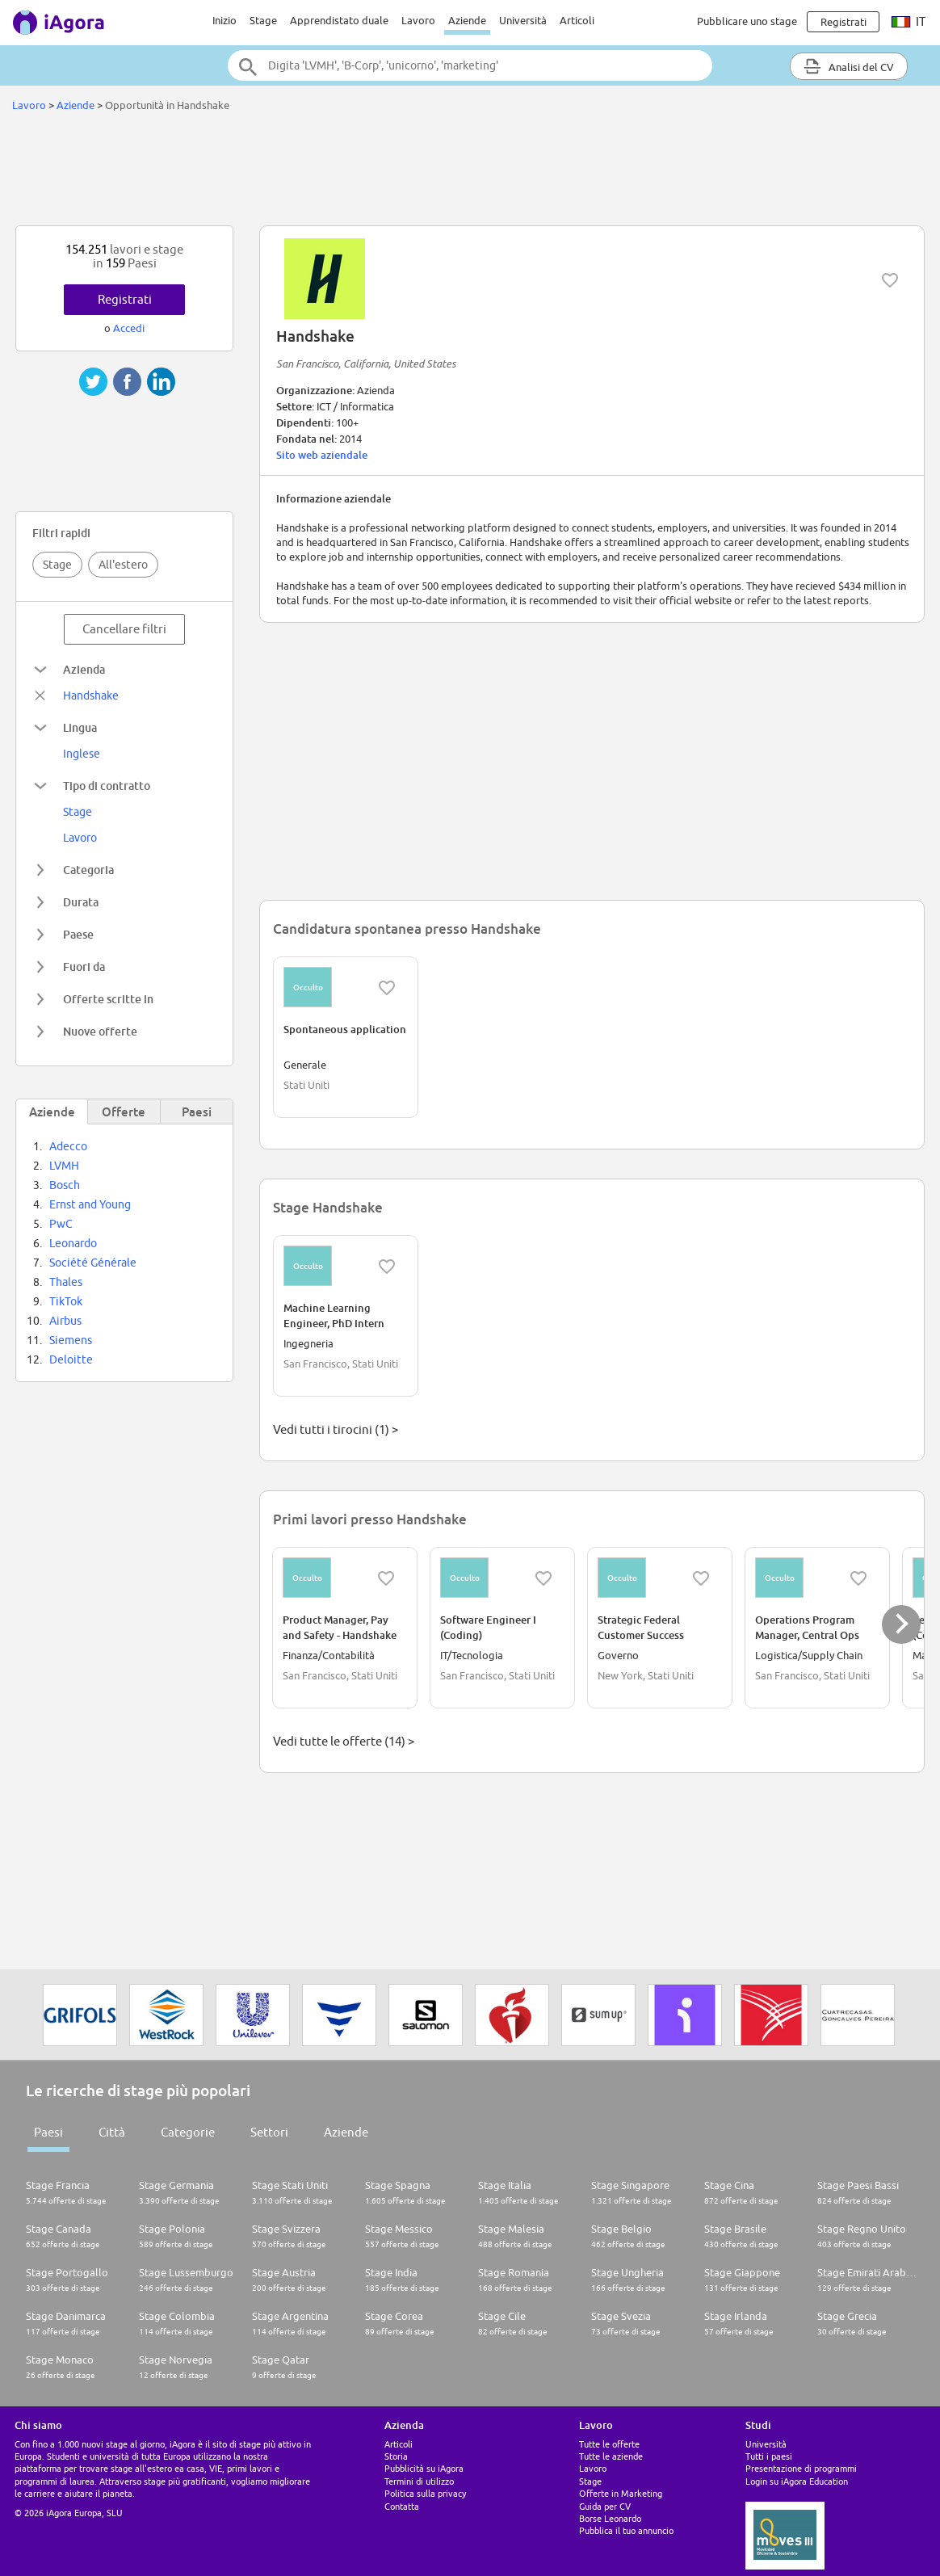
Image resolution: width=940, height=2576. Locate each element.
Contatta (401, 2506)
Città (112, 2132)
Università (523, 20)
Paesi (48, 2132)
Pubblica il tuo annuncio (626, 2530)
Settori (269, 2132)
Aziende (467, 20)
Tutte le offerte (609, 2444)
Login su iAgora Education (796, 2481)
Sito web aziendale (321, 454)
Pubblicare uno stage (747, 21)
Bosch (64, 1185)
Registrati (125, 299)
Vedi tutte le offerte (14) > (343, 1741)
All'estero (123, 564)
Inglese (81, 753)
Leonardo (73, 1243)
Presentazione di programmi (801, 2468)
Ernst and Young (90, 1204)
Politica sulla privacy (425, 2493)
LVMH (64, 1165)
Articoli (577, 20)
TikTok (65, 1301)
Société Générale (92, 1262)
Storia (396, 2456)
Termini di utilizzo (419, 2481)
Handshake (91, 695)
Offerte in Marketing (620, 2493)
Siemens (70, 1340)
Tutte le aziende (611, 2456)
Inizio (224, 20)
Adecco (68, 1146)
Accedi (129, 327)
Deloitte (71, 1359)
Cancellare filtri (124, 629)
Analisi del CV (849, 66)
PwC (61, 1223)
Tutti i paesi (768, 2456)
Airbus (65, 1320)
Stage (263, 20)
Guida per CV (605, 2506)
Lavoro (418, 20)
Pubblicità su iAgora (424, 2468)
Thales (65, 1281)
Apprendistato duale (339, 20)
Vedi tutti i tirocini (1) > (335, 1429)
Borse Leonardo (610, 2518)
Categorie (188, 2132)
